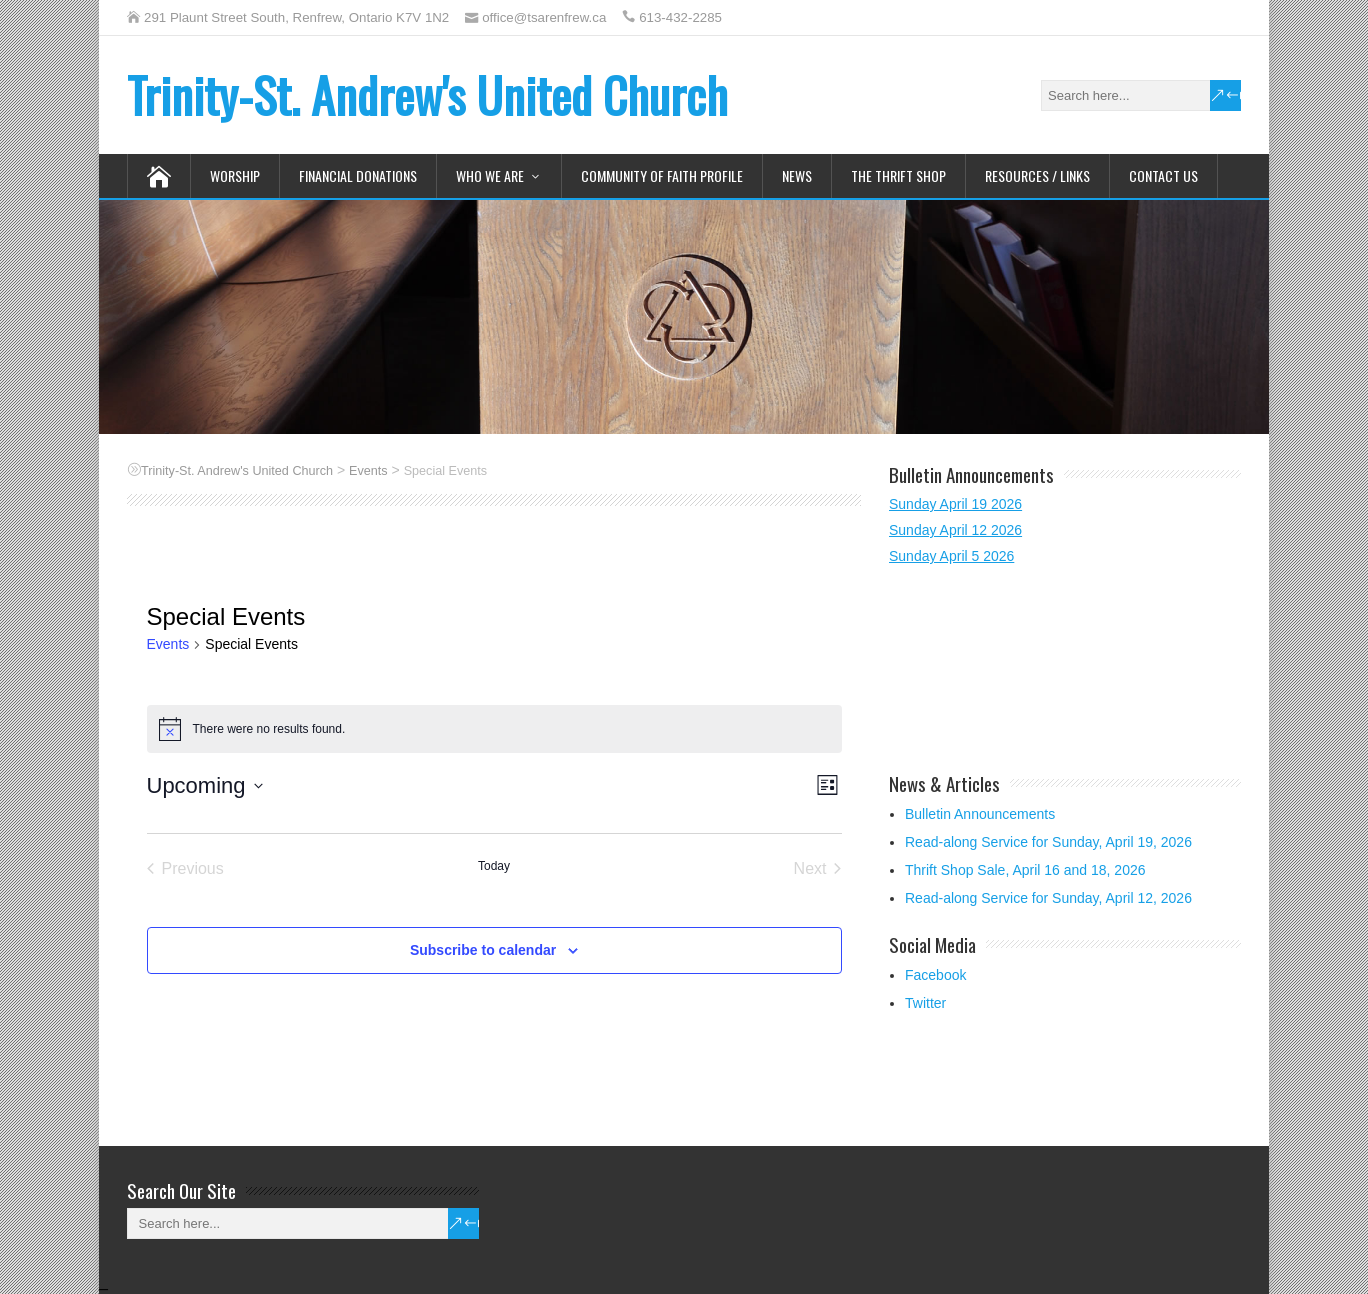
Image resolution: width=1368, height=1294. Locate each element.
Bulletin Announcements (980, 814)
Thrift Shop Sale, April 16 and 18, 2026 (1025, 870)
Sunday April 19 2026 (955, 504)
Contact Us (1163, 175)
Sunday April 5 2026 (951, 556)
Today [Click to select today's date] (494, 866)
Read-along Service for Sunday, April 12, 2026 (1048, 898)
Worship (235, 175)
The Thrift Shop (898, 175)
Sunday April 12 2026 (955, 530)
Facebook (935, 975)
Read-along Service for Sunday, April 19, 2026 (1048, 842)
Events (168, 644)
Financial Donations (358, 175)
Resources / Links (1037, 175)
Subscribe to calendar (483, 950)
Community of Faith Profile (662, 175)
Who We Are (490, 175)
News (797, 175)
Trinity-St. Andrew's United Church (427, 94)
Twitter (925, 1003)
